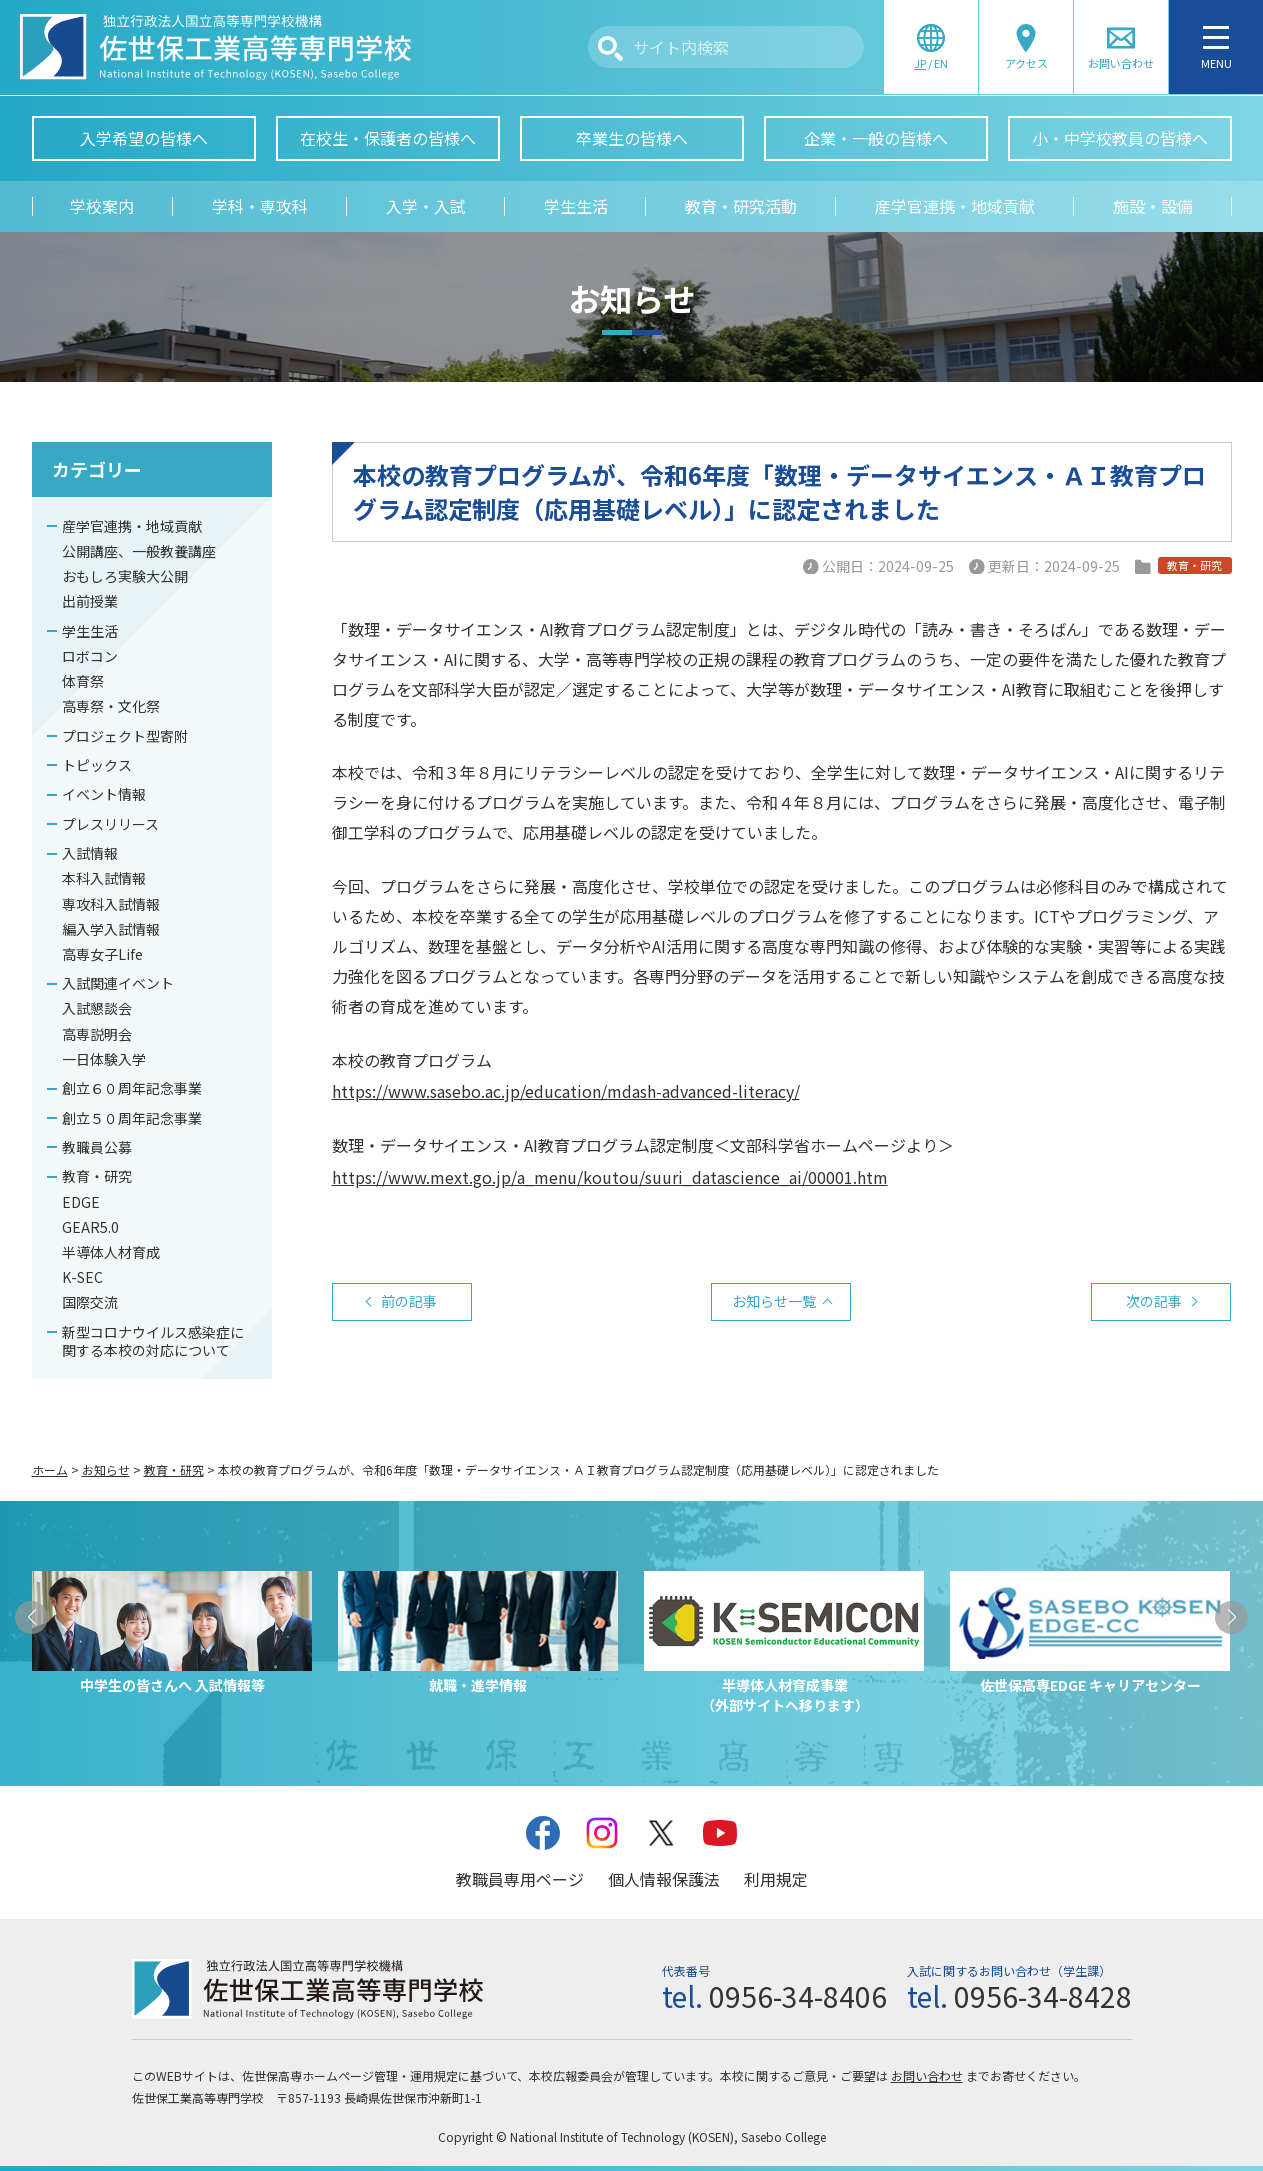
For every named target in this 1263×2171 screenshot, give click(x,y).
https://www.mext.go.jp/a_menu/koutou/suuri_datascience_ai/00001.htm (610, 1177)
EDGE (81, 1202)
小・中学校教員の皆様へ (1120, 138)
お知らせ (106, 1469)
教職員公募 (97, 1147)
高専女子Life (102, 954)
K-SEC (82, 1277)
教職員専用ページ (520, 1879)
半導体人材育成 (111, 1252)
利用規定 (776, 1879)
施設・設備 (1153, 206)
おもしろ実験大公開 (125, 576)
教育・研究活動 (741, 206)
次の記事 (1154, 1301)
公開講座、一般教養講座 (139, 551)
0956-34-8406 (798, 1996)
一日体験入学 (104, 1059)
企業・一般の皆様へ (876, 138)
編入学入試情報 (111, 929)
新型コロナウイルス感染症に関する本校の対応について (153, 1341)
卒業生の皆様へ (632, 138)
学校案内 (102, 206)
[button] (31, 1617)
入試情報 (90, 853)
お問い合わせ (927, 2075)
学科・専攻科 (260, 206)
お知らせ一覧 (774, 1301)
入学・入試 (426, 206)
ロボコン (90, 656)
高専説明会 (97, 1034)
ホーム (50, 1469)
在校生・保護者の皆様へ (388, 138)
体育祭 (83, 681)
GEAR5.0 (90, 1227)
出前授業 (90, 601)
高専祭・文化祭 (111, 706)
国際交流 (90, 1302)
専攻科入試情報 (111, 904)
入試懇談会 (97, 1008)
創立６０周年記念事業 (132, 1088)
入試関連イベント (118, 983)
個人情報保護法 (664, 1879)
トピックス (97, 765)
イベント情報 (104, 794)
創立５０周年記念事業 (132, 1118)
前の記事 (409, 1301)
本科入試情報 (104, 878)
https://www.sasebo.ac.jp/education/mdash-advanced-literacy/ (566, 1091)
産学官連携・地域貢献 (955, 206)
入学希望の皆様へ (144, 138)
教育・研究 (97, 1176)
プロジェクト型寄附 (125, 736)
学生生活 (576, 206)
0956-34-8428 (1043, 1996)
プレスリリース (110, 824)
